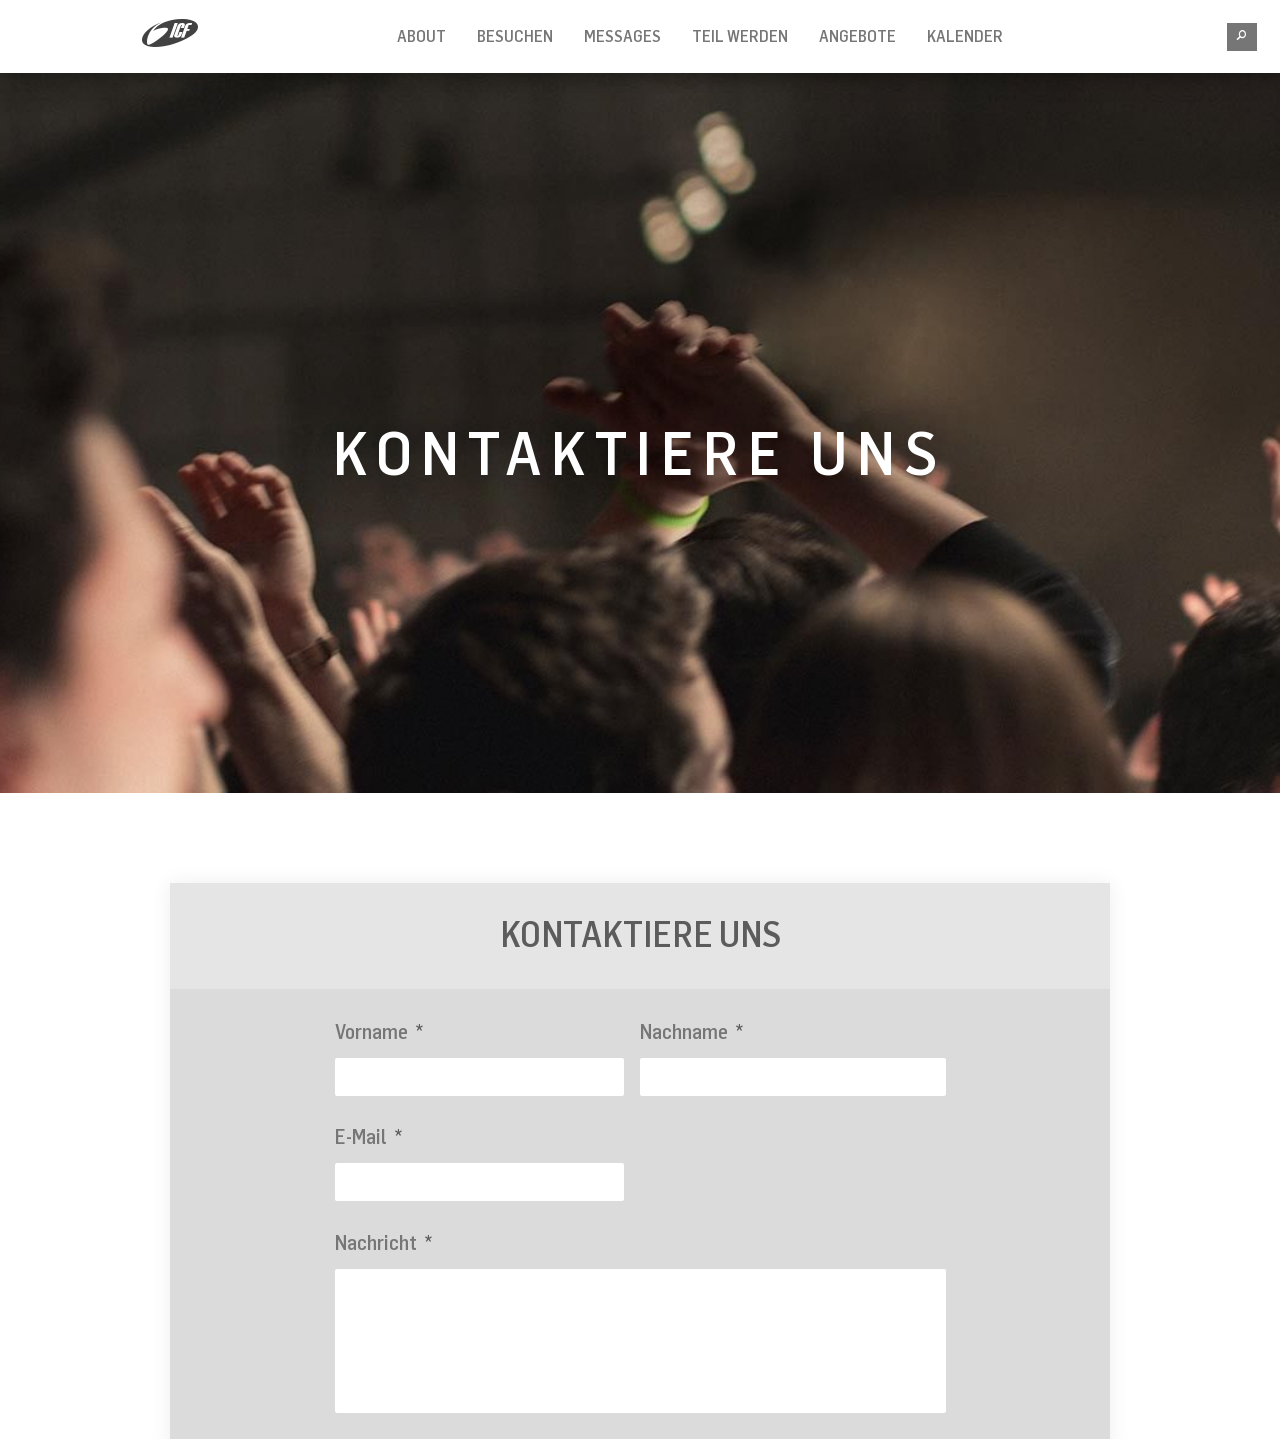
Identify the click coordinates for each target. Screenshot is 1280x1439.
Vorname (379, 1031)
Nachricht (383, 1242)
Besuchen (515, 36)
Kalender (965, 36)
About (421, 36)
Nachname (691, 1031)
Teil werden (740, 36)
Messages (622, 36)
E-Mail (368, 1136)
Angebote (857, 36)
